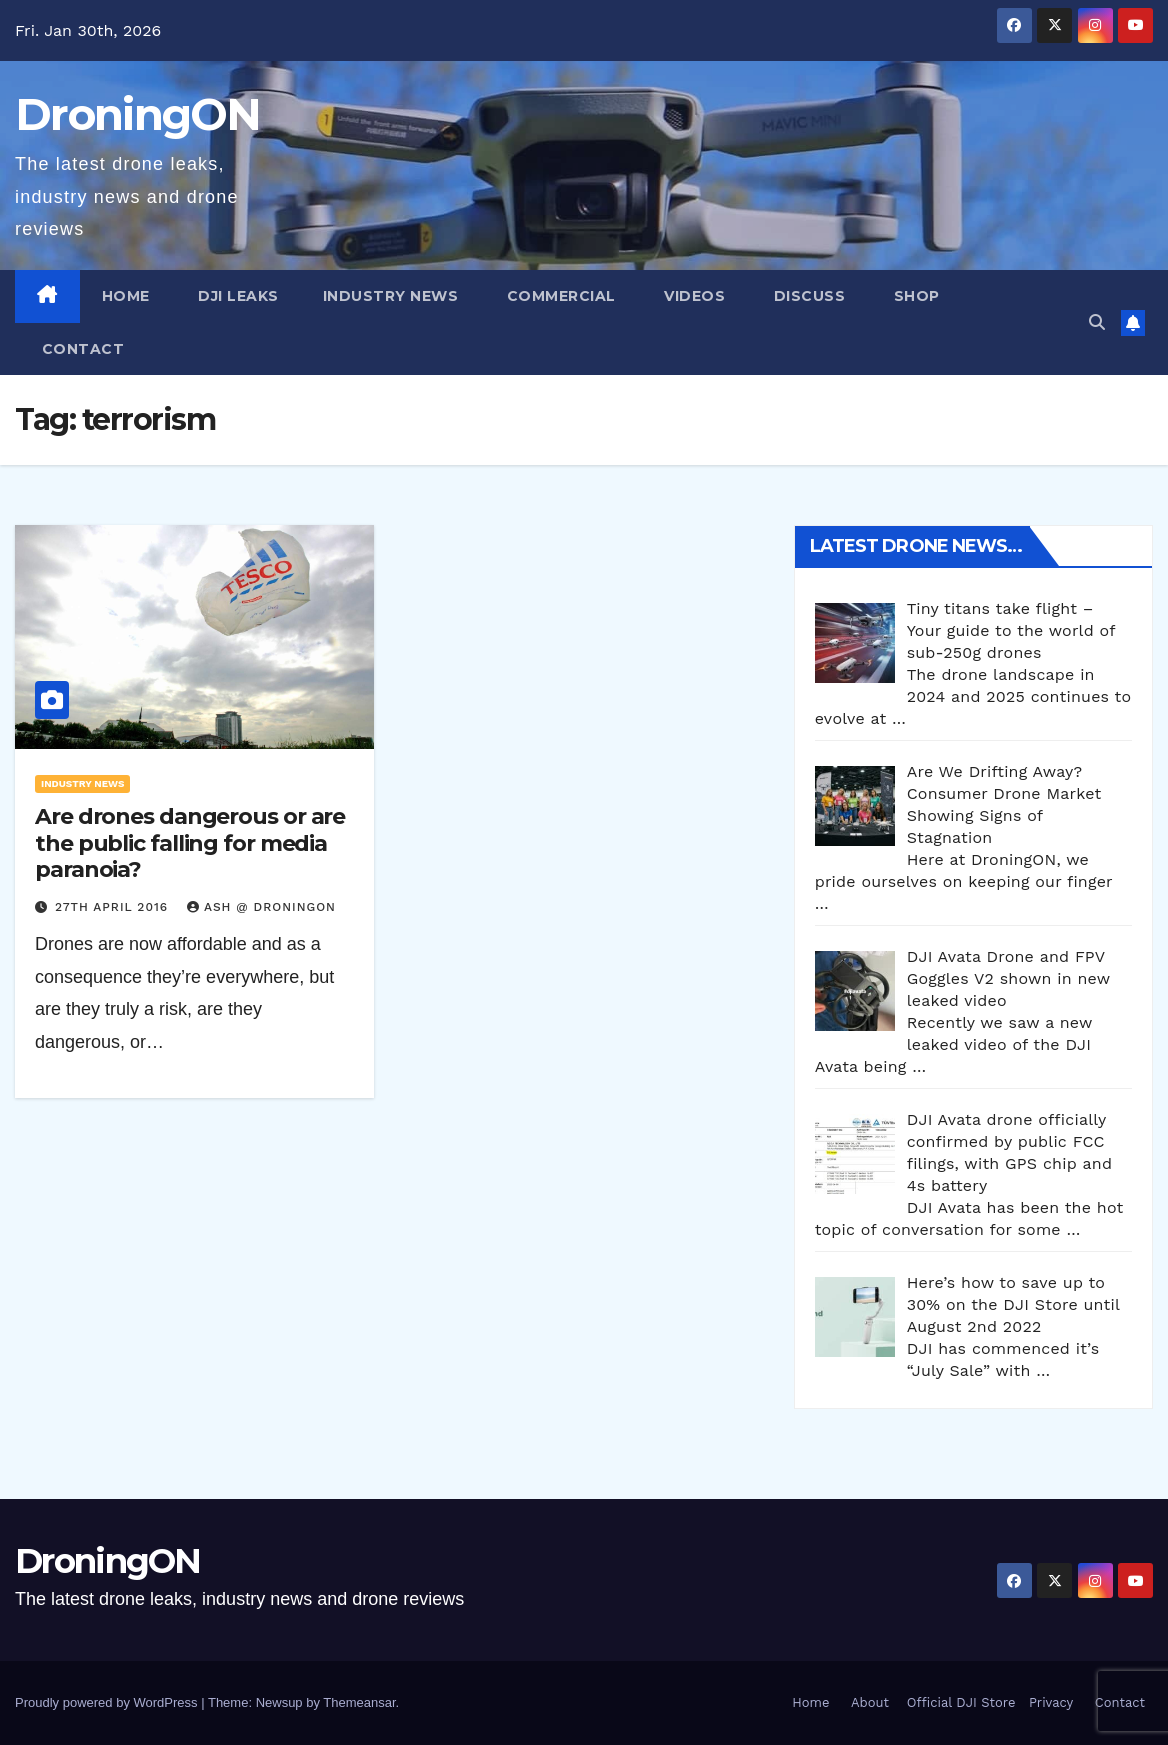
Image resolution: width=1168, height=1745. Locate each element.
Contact (80, 349)
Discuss (807, 296)
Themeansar (359, 1702)
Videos (693, 296)
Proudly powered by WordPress (108, 1702)
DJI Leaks (236, 296)
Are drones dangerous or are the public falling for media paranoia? (190, 843)
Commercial (559, 296)
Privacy (1051, 1702)
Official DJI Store (958, 1702)
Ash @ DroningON (261, 907)
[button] (1097, 322)
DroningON (138, 114)
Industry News (391, 296)
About (870, 1702)
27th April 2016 (114, 907)
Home (126, 296)
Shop (914, 296)
